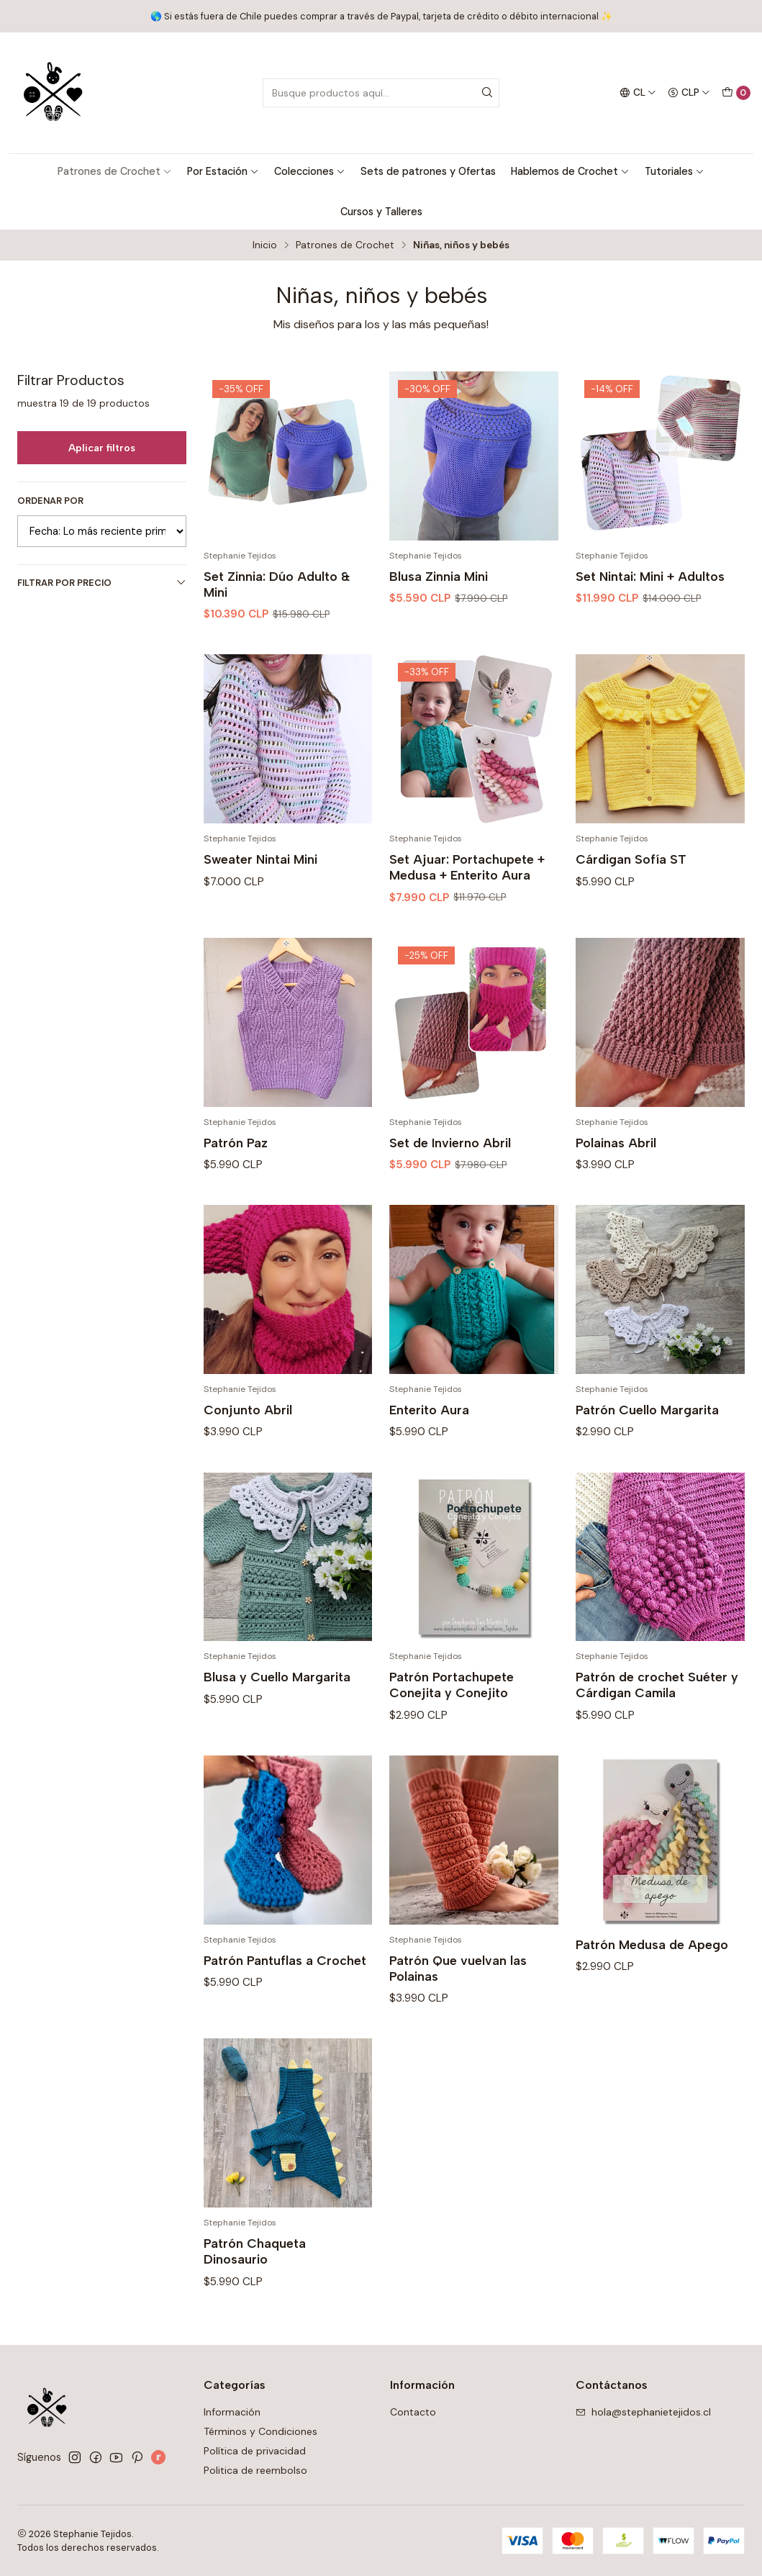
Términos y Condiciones (260, 2431)
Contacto (413, 2411)
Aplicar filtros (101, 447)
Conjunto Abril (248, 1445)
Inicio (265, 245)
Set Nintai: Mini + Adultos (650, 576)
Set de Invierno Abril (450, 1178)
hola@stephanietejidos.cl (643, 2411)
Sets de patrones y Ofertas (428, 171)
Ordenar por (50, 501)
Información (232, 2411)
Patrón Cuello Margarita (647, 1445)
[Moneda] (689, 93)
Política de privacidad (255, 2450)
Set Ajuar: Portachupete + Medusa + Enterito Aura (467, 903)
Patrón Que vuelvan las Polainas (458, 2004)
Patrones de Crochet (115, 171)
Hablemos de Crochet (570, 171)
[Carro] (736, 92)
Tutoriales (674, 171)
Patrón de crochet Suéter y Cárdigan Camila (657, 1721)
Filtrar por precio (101, 583)
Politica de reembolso (255, 2470)
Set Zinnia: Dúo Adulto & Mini (277, 584)
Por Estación (223, 171)
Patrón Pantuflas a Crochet (285, 1996)
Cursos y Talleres (381, 211)
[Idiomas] (638, 93)
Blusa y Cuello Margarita (277, 1713)
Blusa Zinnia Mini (438, 576)
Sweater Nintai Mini (260, 895)
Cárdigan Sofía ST (631, 895)
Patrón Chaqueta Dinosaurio (255, 2287)
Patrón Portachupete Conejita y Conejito (451, 1721)
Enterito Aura (429, 1445)
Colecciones (309, 171)
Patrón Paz (236, 1178)
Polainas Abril (616, 1178)
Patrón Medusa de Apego (652, 1980)
